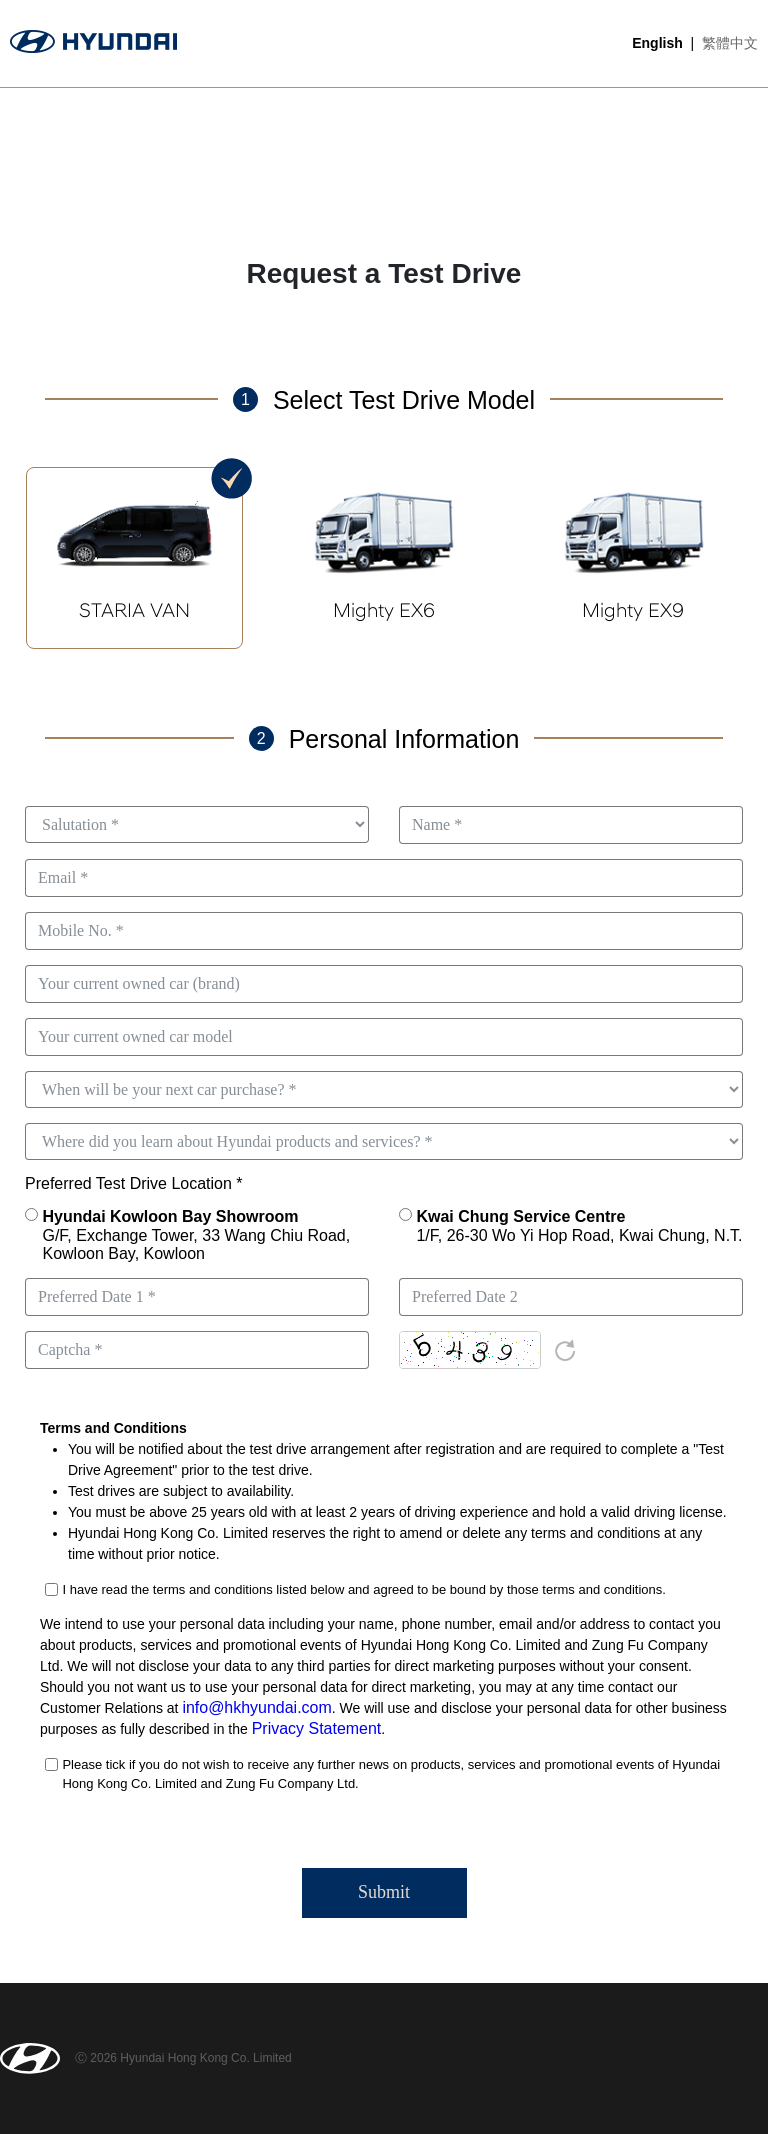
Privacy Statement (309, 1729)
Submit (384, 1892)
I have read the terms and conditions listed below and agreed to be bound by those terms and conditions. (363, 1589)
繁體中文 (730, 43)
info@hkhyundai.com (247, 1708)
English (657, 43)
